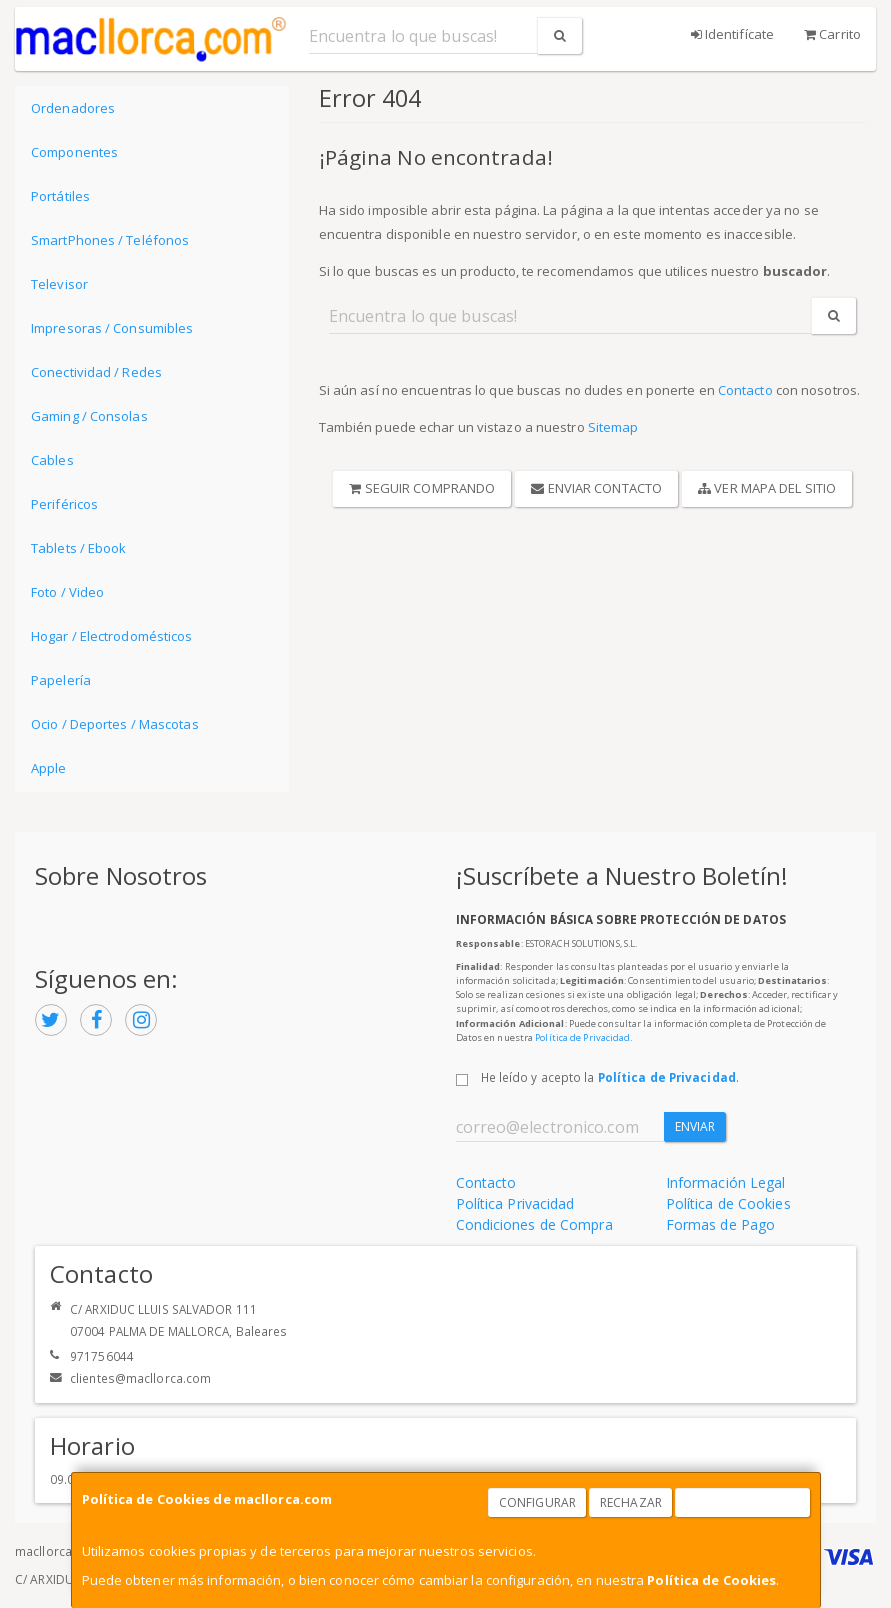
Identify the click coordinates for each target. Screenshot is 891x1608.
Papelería (61, 680)
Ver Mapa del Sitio (767, 488)
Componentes (74, 152)
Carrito (832, 34)
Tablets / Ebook (79, 548)
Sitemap (613, 427)
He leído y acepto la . (610, 1077)
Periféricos (64, 504)
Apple (49, 768)
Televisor (59, 284)
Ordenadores (73, 108)
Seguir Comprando (422, 488)
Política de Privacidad (582, 1037)
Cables (52, 460)
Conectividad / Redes (96, 372)
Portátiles (60, 196)
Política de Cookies (711, 1580)
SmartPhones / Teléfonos (110, 240)
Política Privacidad (515, 1203)
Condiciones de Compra (534, 1224)
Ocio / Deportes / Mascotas (115, 724)
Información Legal (726, 1182)
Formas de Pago (720, 1224)
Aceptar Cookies (743, 1502)
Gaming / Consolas (89, 416)
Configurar (537, 1502)
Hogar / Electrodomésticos (112, 636)
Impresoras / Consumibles (112, 328)
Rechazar (631, 1502)
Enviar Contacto (596, 488)
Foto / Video (67, 592)
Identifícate (732, 34)
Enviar (695, 1126)
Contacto (745, 390)
